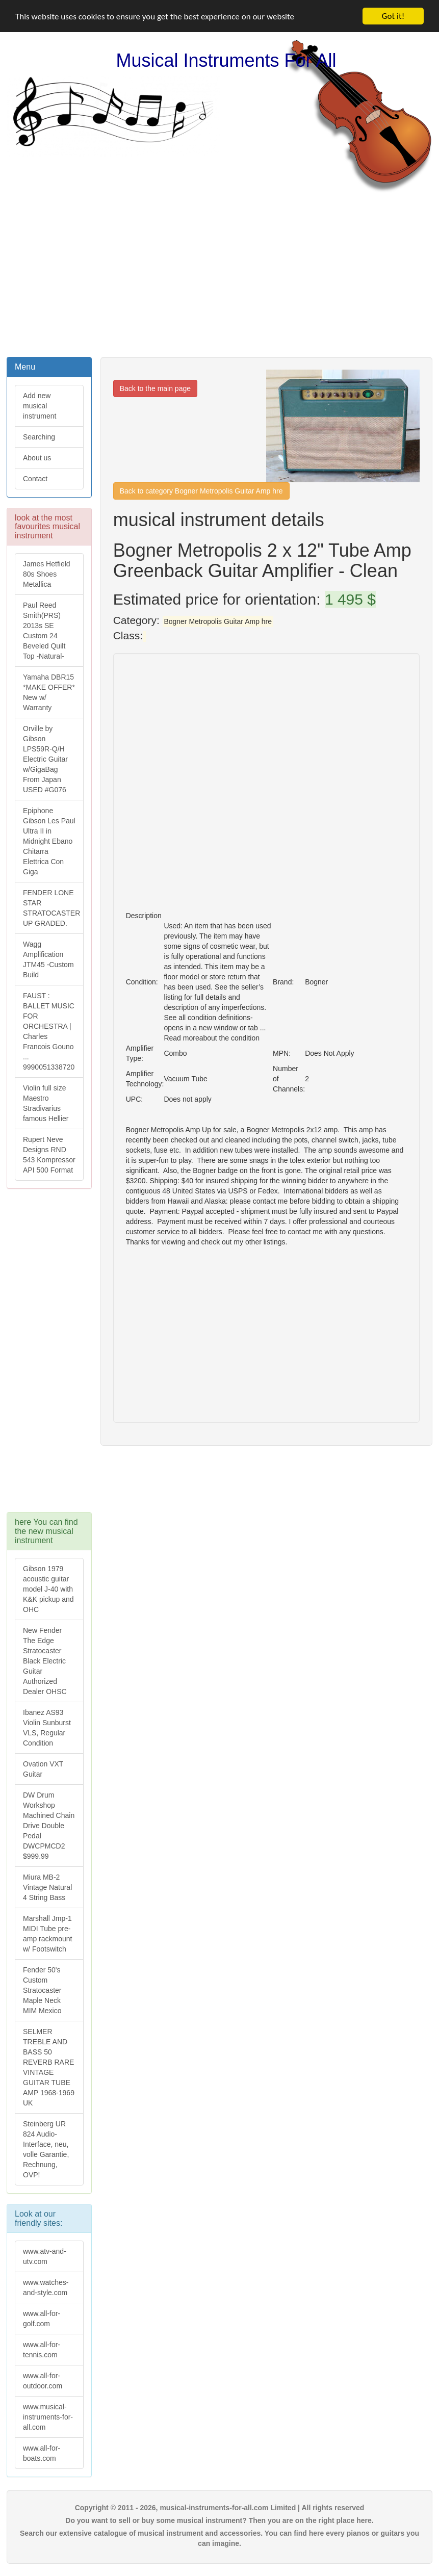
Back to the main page (155, 388)
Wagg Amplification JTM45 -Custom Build (48, 959)
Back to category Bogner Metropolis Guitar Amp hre (201, 491)
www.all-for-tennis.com (41, 2349)
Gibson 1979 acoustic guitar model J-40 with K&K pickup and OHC (48, 1589)
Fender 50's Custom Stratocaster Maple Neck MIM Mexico (42, 1990)
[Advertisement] (219, 273)
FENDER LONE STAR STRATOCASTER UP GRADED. (51, 908)
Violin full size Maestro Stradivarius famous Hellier (45, 1103)
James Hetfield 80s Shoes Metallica (46, 574)
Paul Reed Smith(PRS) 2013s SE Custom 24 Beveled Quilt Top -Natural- (44, 630)
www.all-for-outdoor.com (42, 2381)
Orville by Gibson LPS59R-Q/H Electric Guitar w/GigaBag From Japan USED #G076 (45, 759)
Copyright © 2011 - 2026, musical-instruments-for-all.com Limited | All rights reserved (220, 2508)
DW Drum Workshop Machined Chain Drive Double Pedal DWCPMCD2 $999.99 (48, 1825)
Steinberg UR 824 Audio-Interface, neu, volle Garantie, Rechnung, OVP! (46, 2149)
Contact (35, 479)
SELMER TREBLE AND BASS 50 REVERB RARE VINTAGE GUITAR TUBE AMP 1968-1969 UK (48, 2067)
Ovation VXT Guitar (43, 1769)
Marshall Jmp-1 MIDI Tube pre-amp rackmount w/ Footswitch (47, 1933)
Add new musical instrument (39, 406)
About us (37, 458)
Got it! (393, 16)
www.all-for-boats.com (41, 2453)
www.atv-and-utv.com (44, 2256)
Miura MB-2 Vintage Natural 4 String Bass (47, 1887)
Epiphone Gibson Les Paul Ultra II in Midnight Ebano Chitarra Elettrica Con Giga (49, 841)
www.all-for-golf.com (41, 2318)
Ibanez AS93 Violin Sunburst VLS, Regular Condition (47, 1727)
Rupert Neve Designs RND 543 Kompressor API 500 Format (49, 1154)
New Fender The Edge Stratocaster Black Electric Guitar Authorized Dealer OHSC (45, 1661)
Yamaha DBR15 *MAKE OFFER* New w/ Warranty (49, 692)
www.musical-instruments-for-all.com (48, 2417)
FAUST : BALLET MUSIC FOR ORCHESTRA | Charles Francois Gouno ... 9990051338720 (48, 1031)
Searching (39, 437)
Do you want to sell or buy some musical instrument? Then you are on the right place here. (219, 2520)
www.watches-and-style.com (45, 2287)
